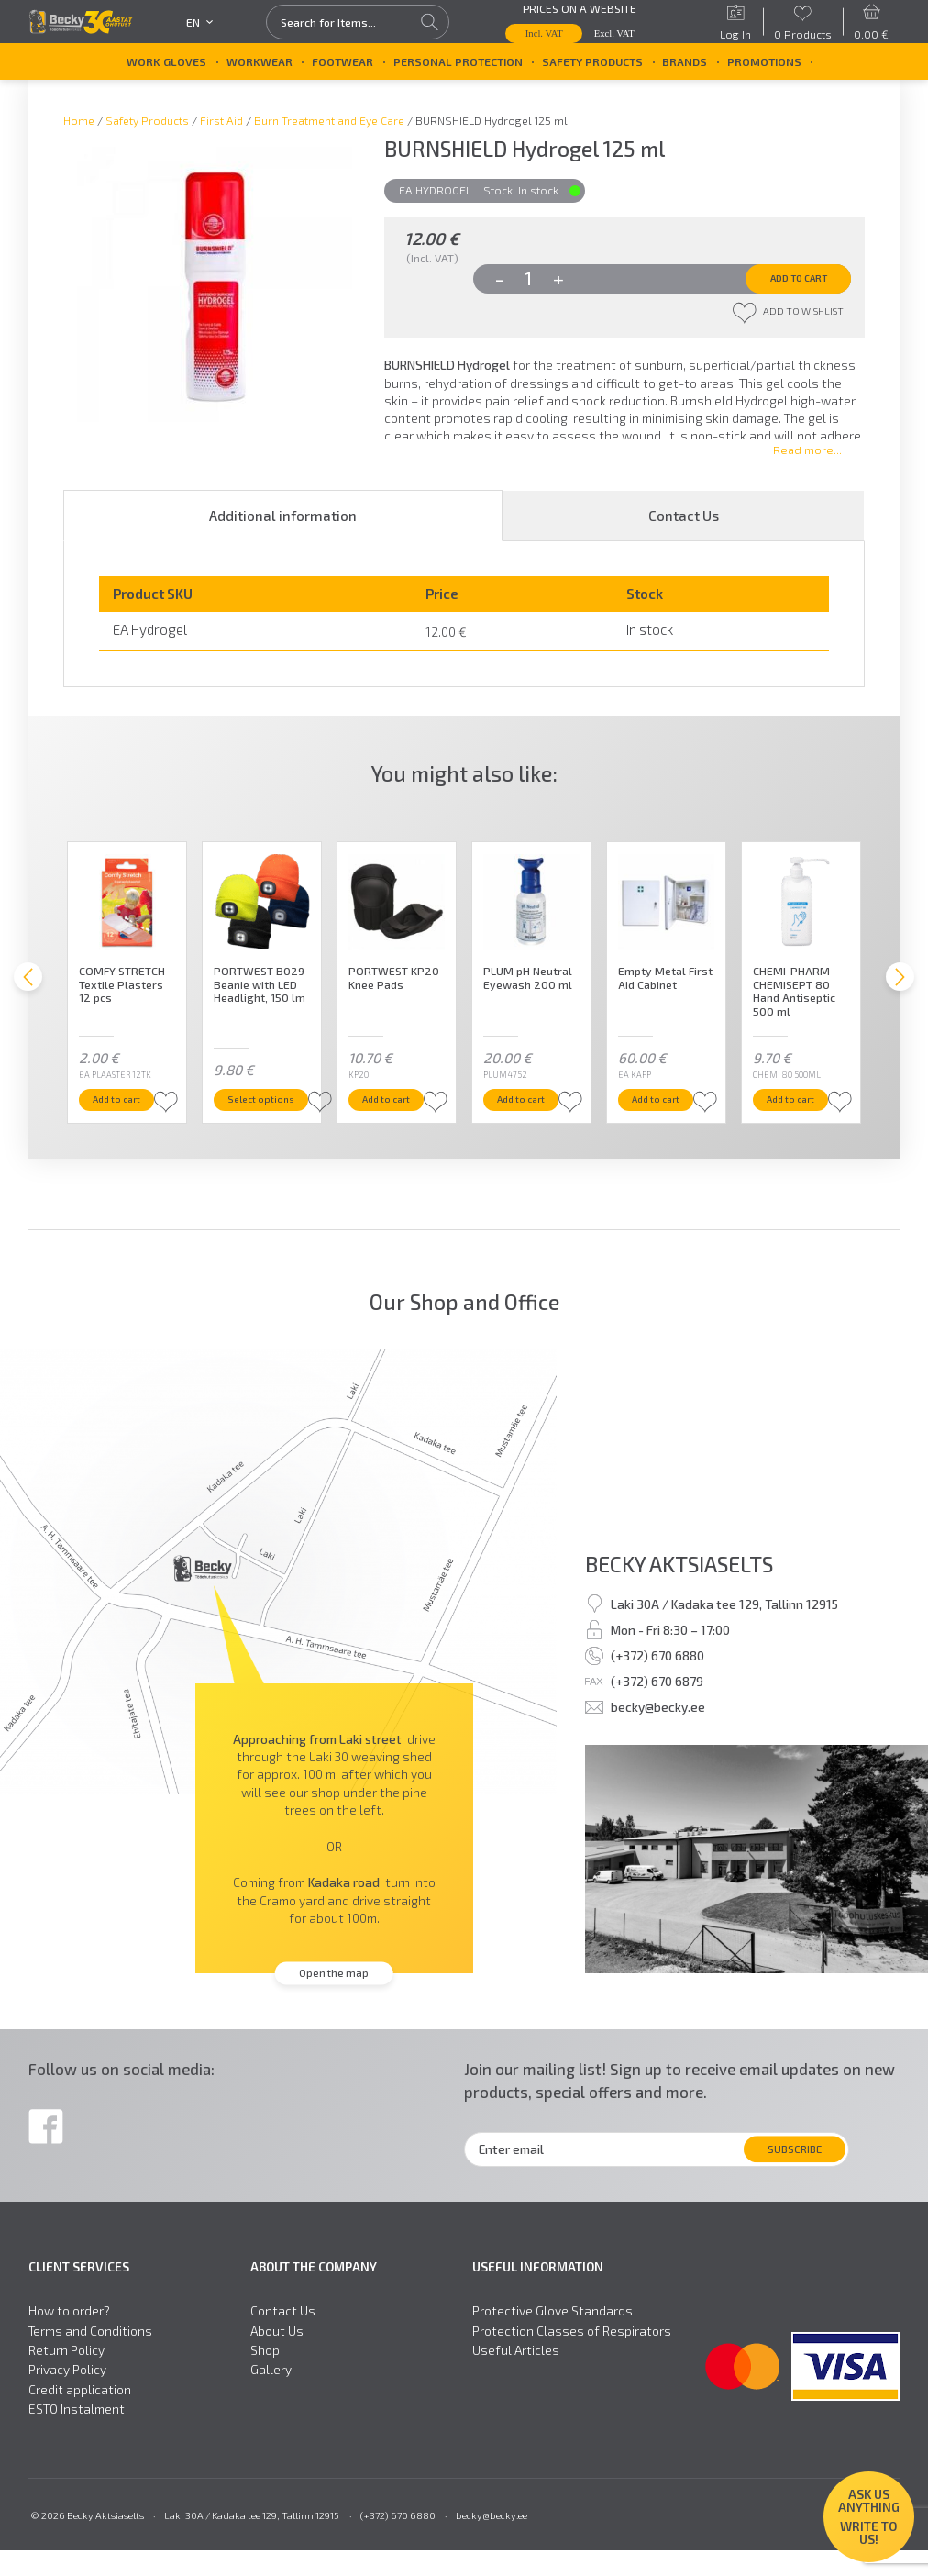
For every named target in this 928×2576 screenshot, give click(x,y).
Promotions (764, 61)
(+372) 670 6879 (657, 1707)
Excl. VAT (614, 33)
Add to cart (781, 280)
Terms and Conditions (90, 2355)
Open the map (333, 1998)
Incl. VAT (544, 33)
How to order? (69, 2336)
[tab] (283, 528)
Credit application (79, 2414)
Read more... (807, 462)
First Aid (221, 120)
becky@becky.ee (658, 1732)
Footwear (342, 61)
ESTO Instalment (76, 2434)
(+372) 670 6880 (657, 1681)
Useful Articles (515, 2376)
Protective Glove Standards (552, 2336)
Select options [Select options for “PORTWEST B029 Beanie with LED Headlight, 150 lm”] (276, 1122)
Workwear (259, 61)
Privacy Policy (67, 2395)
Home (78, 120)
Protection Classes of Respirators (571, 2355)
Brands (684, 61)
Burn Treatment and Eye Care (329, 120)
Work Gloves (166, 61)
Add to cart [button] (132, 1122)
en (200, 22)
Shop (265, 2376)
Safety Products (592, 61)
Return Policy (66, 2376)
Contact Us (683, 527)
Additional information (283, 527)
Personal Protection (458, 61)
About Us (277, 2355)
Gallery (271, 2395)
